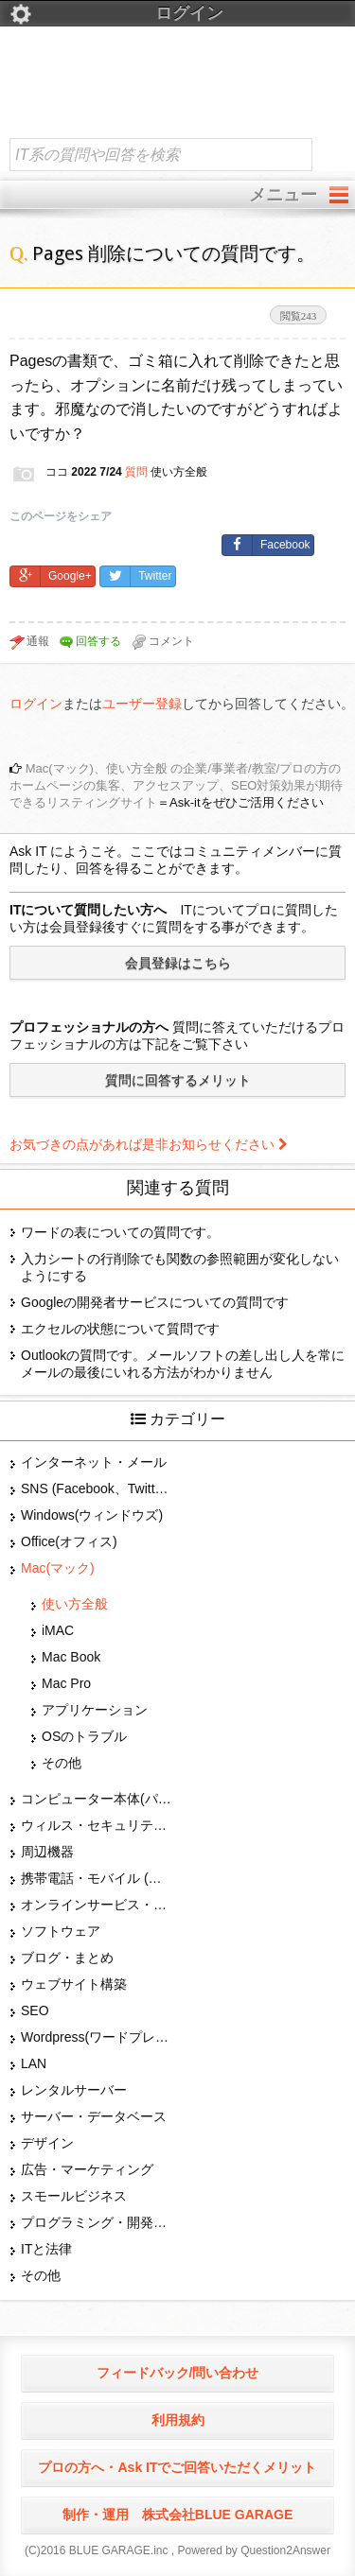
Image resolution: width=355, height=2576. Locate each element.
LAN (33, 2063)
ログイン (116, 14)
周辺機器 (47, 1851)
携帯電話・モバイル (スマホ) (96, 1878)
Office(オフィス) (69, 1541)
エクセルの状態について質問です (120, 1328)
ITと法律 (46, 2248)
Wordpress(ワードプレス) (96, 2037)
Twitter (135, 576)
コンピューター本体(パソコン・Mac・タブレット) (96, 1798)
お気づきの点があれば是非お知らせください (148, 1144)
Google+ (51, 576)
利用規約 (177, 2420)
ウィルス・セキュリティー (96, 1825)
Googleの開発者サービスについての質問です (155, 1302)
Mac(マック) (58, 1567)
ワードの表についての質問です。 (120, 1232)
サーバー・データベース (94, 2116)
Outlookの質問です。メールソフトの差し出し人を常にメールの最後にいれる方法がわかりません (183, 1364)
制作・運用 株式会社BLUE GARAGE (177, 2514)
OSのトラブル (84, 1736)
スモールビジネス (74, 2195)
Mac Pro (66, 1683)
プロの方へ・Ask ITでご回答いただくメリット (177, 2467)
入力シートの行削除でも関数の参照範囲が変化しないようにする (180, 1267)
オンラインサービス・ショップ (96, 1904)
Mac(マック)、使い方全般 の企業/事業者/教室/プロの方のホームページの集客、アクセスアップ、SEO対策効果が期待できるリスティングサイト (176, 785)
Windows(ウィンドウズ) (92, 1515)
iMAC (58, 1630)
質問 (136, 472)
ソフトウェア (60, 1931)
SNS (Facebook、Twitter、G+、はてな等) (96, 1488)
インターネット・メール (94, 1462)
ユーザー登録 (142, 703)
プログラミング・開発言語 (96, 2222)
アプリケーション (95, 1709)
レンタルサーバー (74, 2089)
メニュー (283, 194)
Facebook (266, 545)
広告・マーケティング (87, 2169)
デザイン (47, 2142)
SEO (35, 2010)
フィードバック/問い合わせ (178, 2372)
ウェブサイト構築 (74, 1984)
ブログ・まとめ (67, 1957)
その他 (61, 1762)
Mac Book (71, 1656)
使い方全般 (75, 1603)
